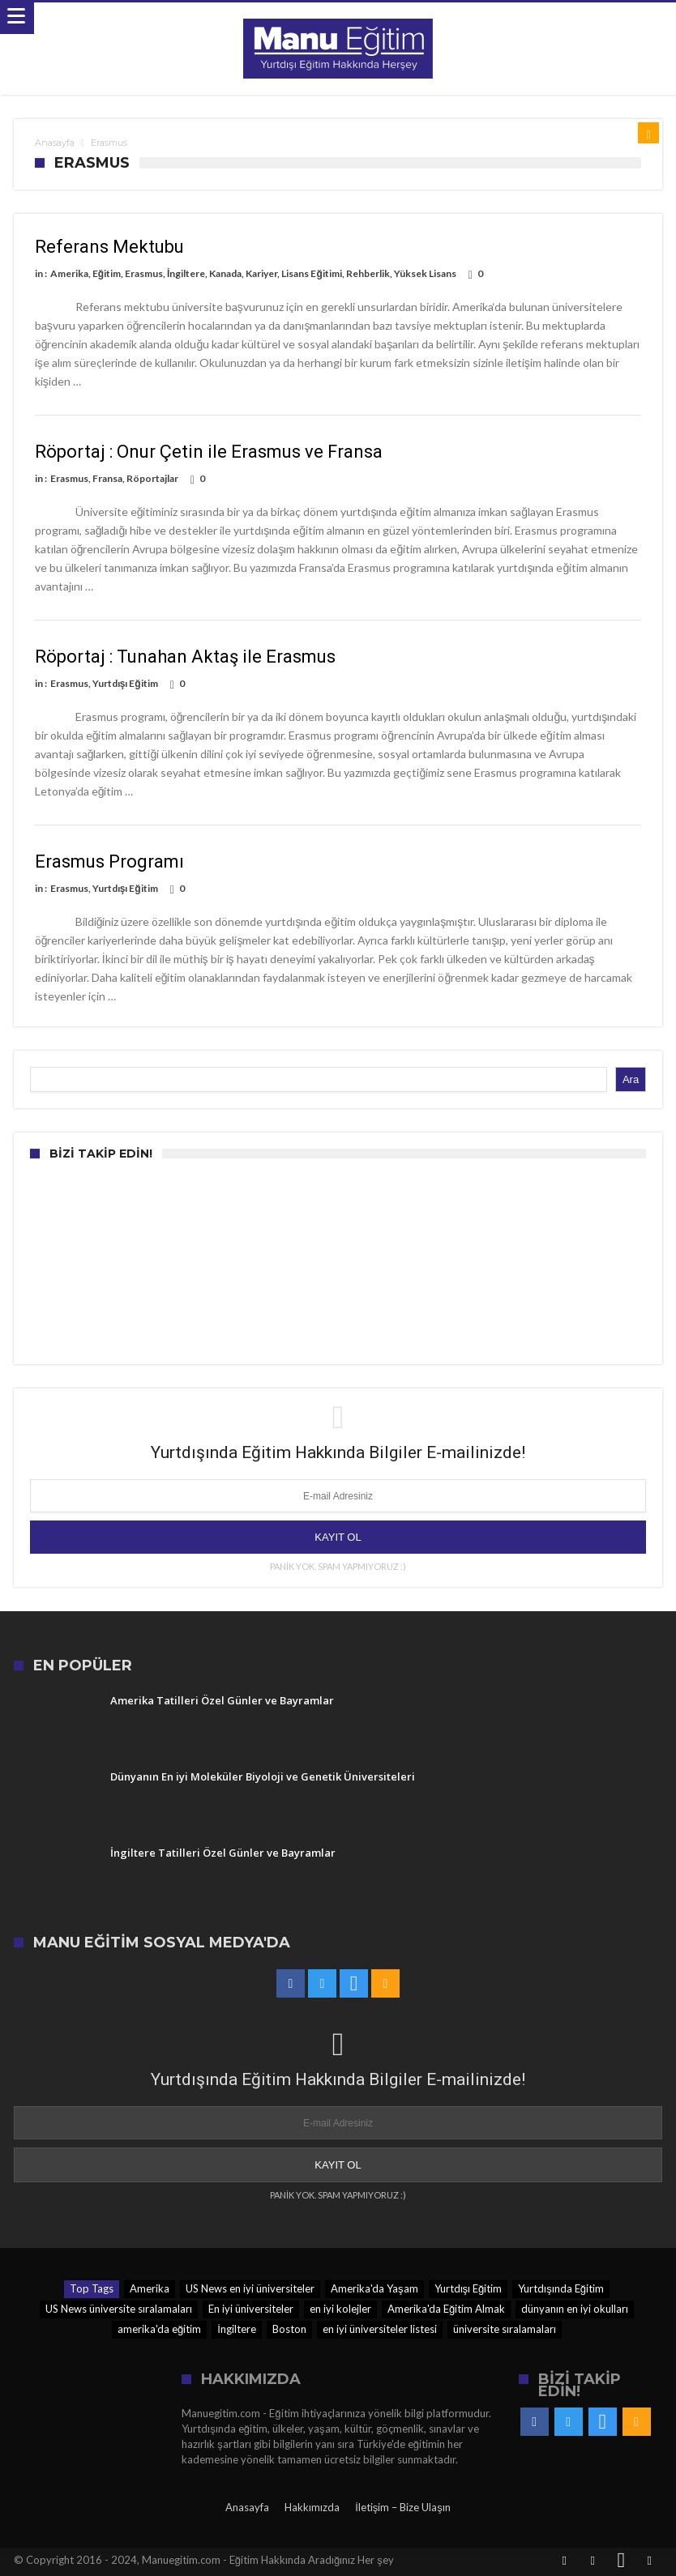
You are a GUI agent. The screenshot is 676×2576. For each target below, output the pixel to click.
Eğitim (106, 273)
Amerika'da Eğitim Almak (446, 2308)
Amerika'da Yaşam (374, 2288)
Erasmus (144, 273)
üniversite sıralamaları (504, 2328)
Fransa (107, 478)
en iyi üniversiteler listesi (380, 2328)
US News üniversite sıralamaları (118, 2308)
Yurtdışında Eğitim (561, 2288)
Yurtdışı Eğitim (125, 683)
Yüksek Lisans (425, 273)
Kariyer (261, 273)
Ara (631, 1079)
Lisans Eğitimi (311, 273)
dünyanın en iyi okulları (574, 2308)
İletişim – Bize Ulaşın (403, 2507)
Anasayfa (55, 142)
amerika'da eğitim (159, 2328)
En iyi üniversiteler (250, 2308)
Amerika (69, 273)
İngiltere (186, 273)
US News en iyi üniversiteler (250, 2288)
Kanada (225, 273)
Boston (289, 2328)
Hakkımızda (312, 2507)
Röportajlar (152, 478)
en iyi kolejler (340, 2308)
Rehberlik (368, 273)
